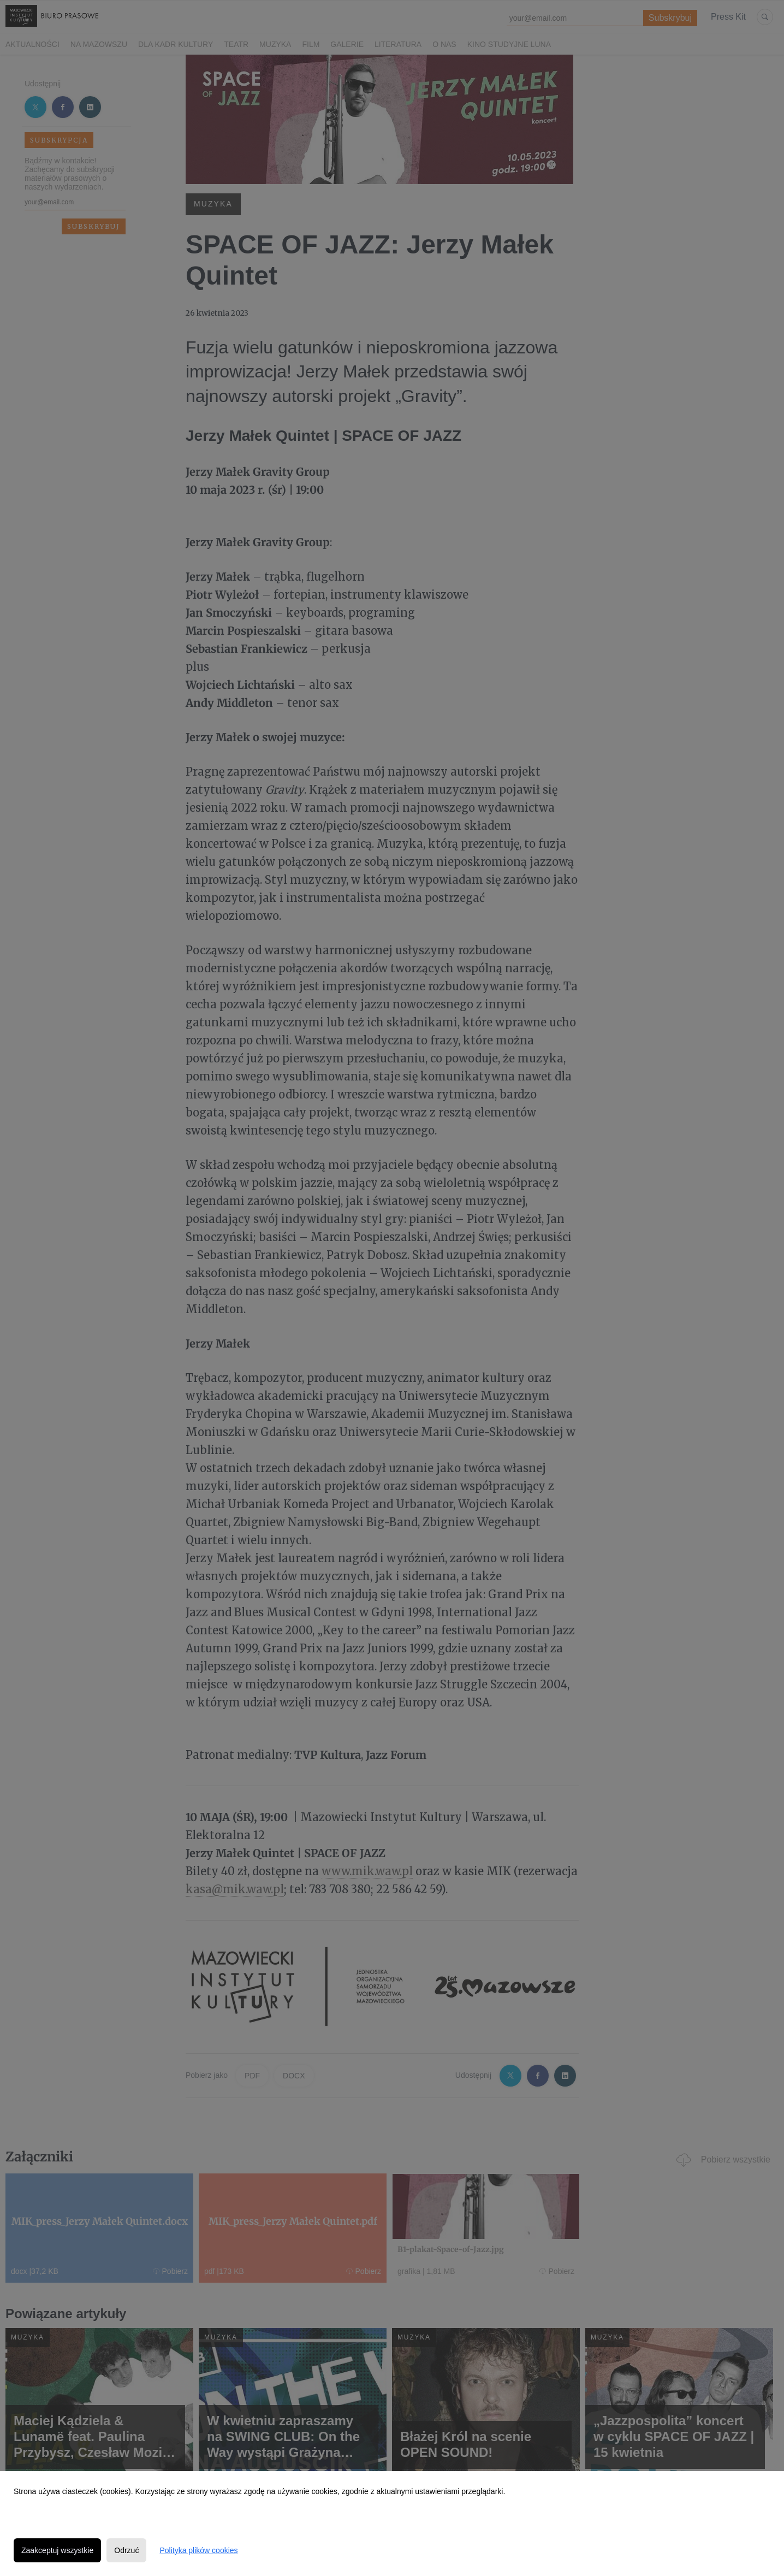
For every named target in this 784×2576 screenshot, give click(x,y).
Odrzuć (126, 2550)
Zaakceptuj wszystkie (57, 2550)
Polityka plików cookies (198, 2550)
